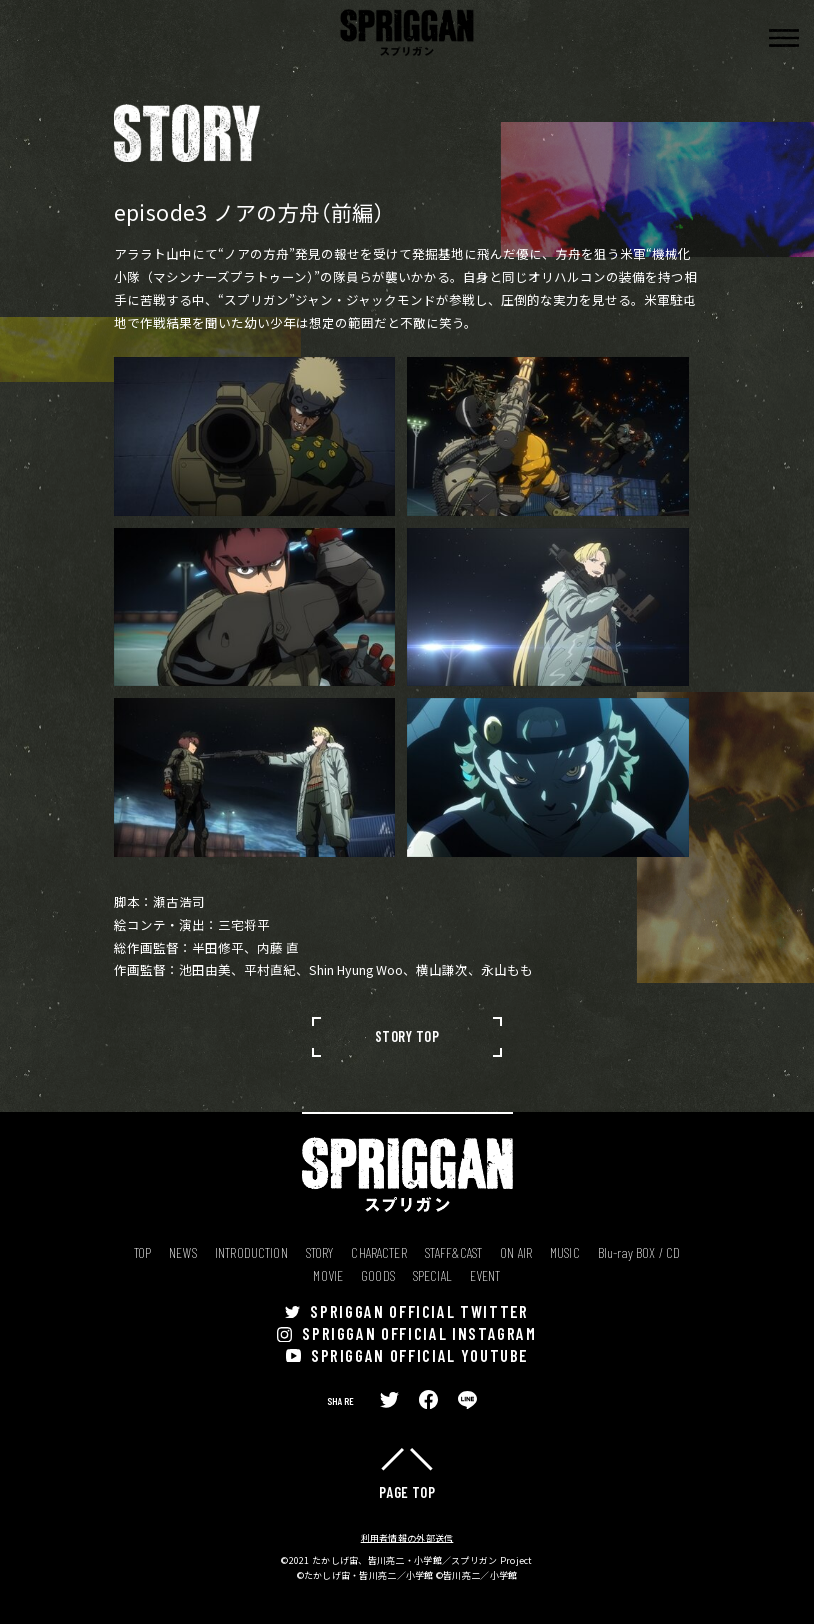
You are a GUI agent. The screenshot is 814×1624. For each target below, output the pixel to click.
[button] (784, 38)
